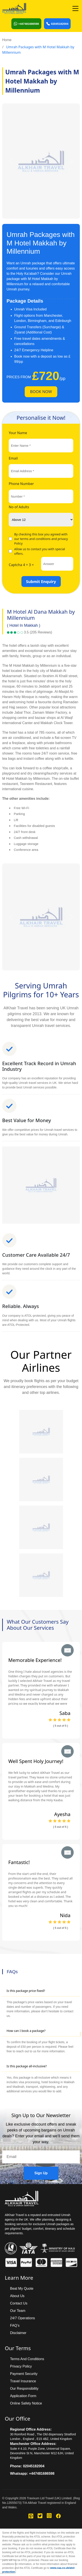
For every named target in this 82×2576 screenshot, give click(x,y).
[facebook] (58, 2515)
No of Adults (19, 507)
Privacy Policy (21, 2366)
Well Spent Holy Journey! (35, 1761)
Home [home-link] (7, 40)
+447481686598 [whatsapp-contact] (41, 2473)
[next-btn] (71, 161)
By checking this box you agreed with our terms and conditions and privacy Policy (41, 538)
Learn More (19, 2277)
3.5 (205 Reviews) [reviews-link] (29, 632)
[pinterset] (30, 2515)
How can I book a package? (26, 2031)
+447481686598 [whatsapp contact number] (26, 23)
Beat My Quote (21, 2288)
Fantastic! (19, 1862)
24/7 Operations (22, 2318)
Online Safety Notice (26, 2403)
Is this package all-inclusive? (27, 2066)
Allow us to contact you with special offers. (39, 551)
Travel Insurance (23, 2381)
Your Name (18, 432)
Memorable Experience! (35, 1660)
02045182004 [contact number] (57, 23)
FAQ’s (14, 2325)
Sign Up (40, 2173)
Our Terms (18, 2348)
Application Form (23, 2396)
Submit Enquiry (41, 581)
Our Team (17, 2311)
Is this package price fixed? (26, 1991)
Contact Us (18, 2303)
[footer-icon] (21, 2198)
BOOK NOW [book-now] (41, 391)
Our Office (17, 2418)
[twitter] (40, 2516)
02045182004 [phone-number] (33, 2466)
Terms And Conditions (27, 2359)
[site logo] (21, 8)
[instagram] (49, 2516)
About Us (17, 2296)
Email (13, 458)
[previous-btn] (10, 161)
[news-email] (41, 2156)
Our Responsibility (24, 2388)
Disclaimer (18, 2333)
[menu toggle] (75, 8)
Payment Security (23, 2374)
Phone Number (21, 483)
